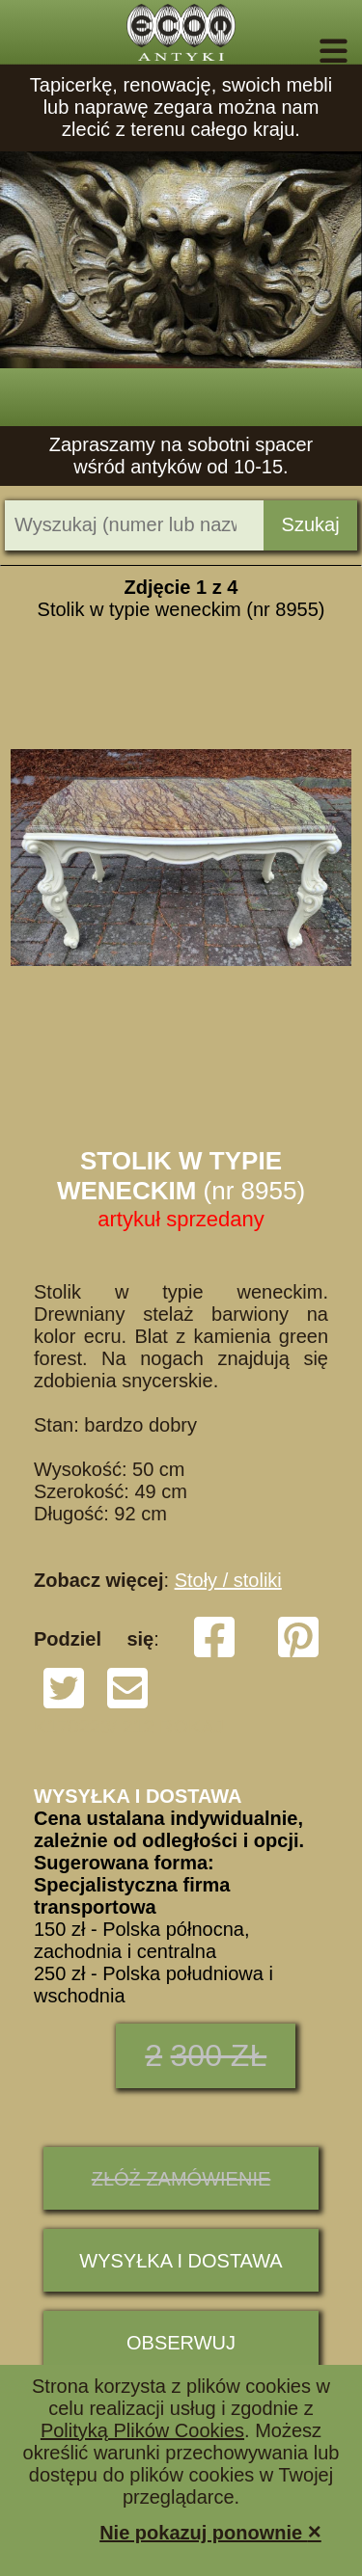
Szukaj (311, 524)
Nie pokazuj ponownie (210, 2531)
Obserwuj (181, 2342)
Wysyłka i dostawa (180, 2260)
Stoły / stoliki (228, 1580)
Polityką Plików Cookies (142, 2430)
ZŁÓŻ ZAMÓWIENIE (181, 2178)
